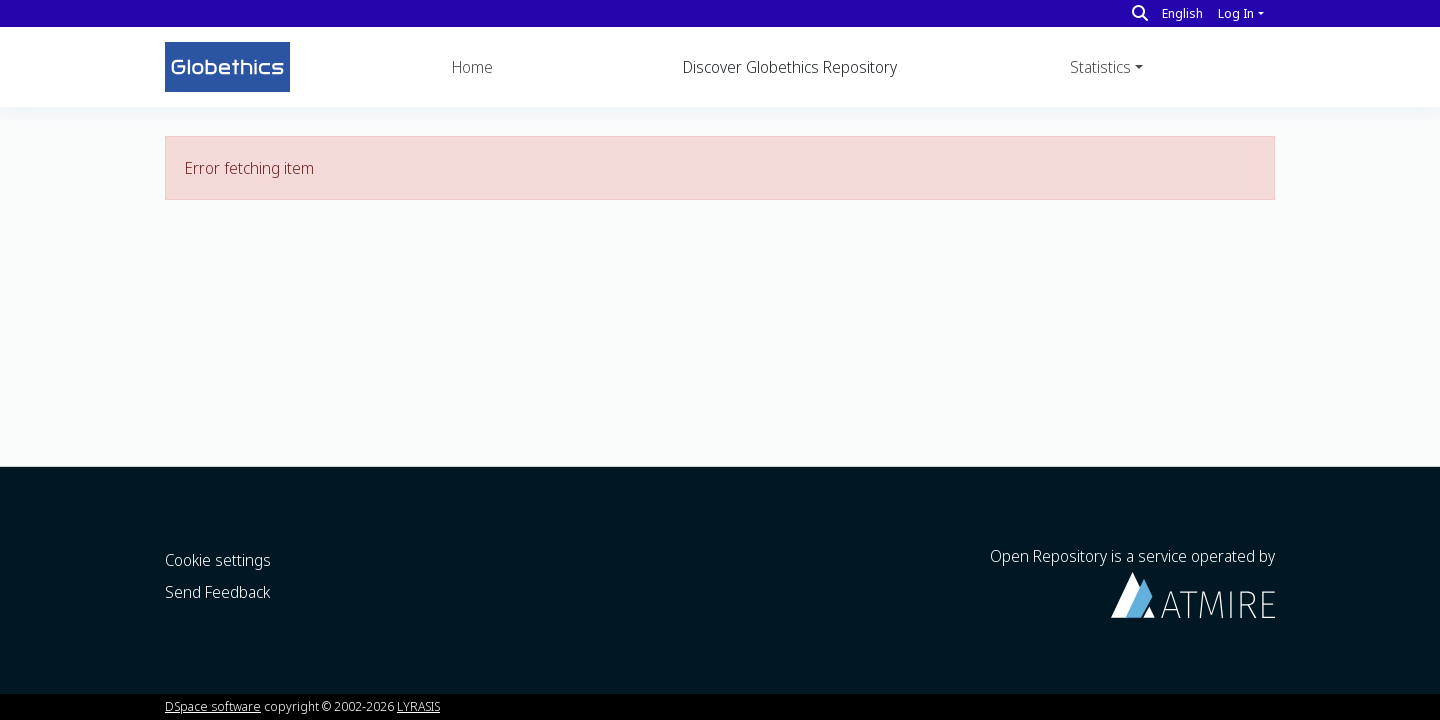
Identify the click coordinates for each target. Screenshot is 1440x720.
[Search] (1140, 13)
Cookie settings (218, 560)
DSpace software (213, 706)
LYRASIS (418, 706)
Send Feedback (217, 592)
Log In (1236, 13)
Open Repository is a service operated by (1132, 581)
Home (472, 67)
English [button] (1182, 13)
